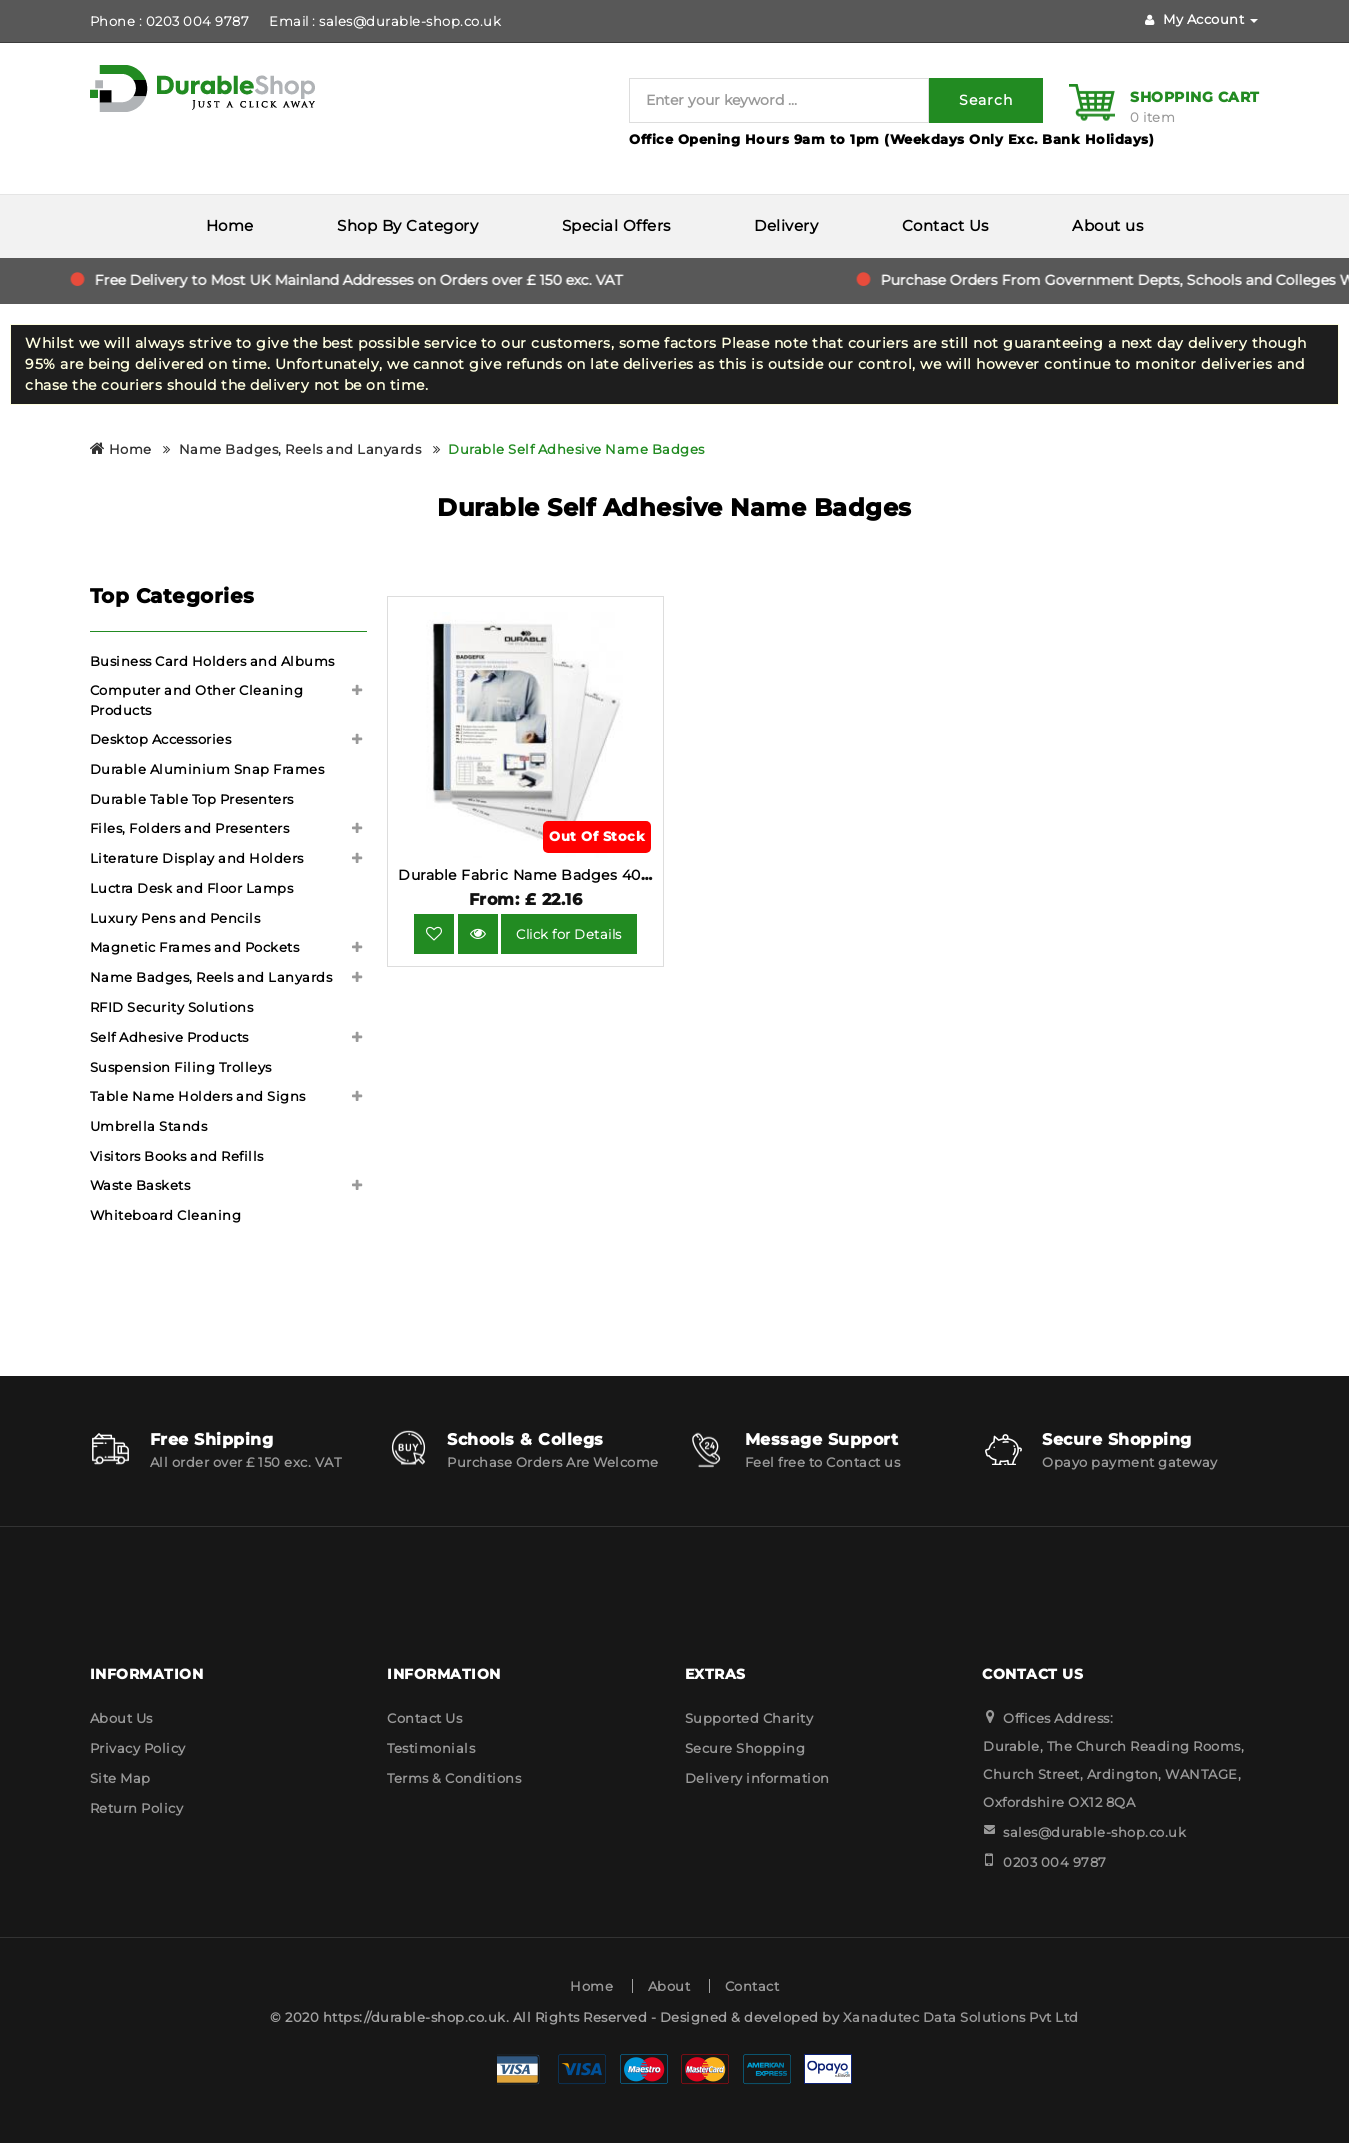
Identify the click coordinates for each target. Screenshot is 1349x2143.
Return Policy (137, 1808)
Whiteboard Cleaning (166, 1215)
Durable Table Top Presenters (192, 799)
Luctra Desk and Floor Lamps (192, 888)
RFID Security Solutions (172, 1007)
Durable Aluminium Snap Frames (207, 769)
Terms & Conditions (454, 1778)
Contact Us (945, 225)
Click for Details (569, 934)
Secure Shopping (745, 1748)
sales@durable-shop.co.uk (1094, 1832)
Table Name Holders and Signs (198, 1096)
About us (1107, 225)
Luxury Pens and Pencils (175, 918)
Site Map (120, 1778)
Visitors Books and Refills (177, 1156)
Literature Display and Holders (197, 858)
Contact (752, 1986)
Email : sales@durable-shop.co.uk (385, 21)
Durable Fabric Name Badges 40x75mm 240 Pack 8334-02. (617, 875)
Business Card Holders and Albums (212, 661)
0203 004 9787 (1055, 1862)
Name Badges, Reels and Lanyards (300, 449)
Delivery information (757, 1778)
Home (230, 225)
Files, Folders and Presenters (190, 828)
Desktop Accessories (161, 739)
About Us (121, 1718)
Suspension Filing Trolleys (181, 1067)
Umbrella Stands (149, 1126)
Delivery (786, 225)
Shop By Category (407, 225)
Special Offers (616, 225)
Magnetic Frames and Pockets (195, 947)
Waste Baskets (140, 1185)
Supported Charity (749, 1718)
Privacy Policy (138, 1748)
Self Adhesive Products (169, 1037)
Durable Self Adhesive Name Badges (576, 449)
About (669, 1986)
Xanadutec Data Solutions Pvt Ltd (961, 2017)
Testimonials (431, 1748)
